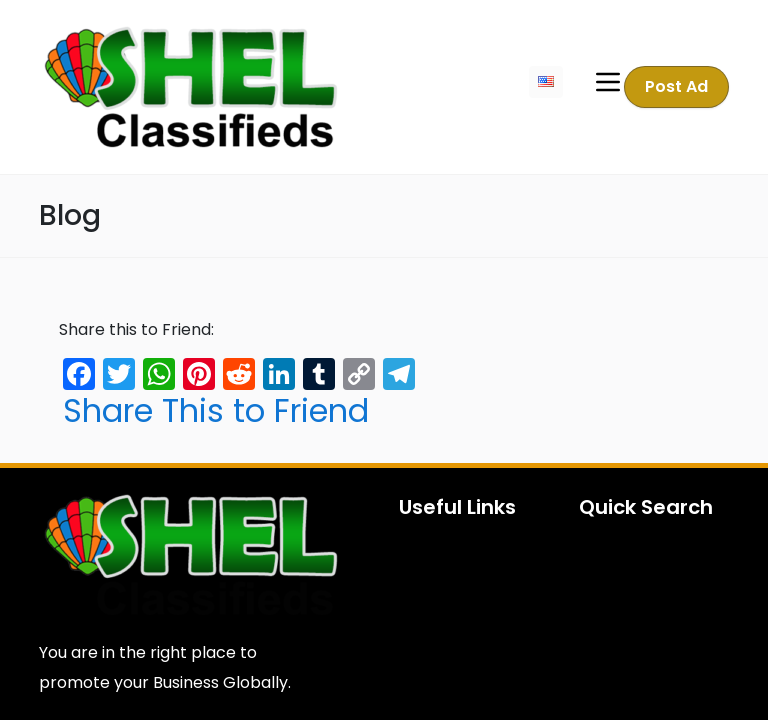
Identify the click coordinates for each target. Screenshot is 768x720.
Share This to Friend (216, 411)
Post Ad (676, 86)
